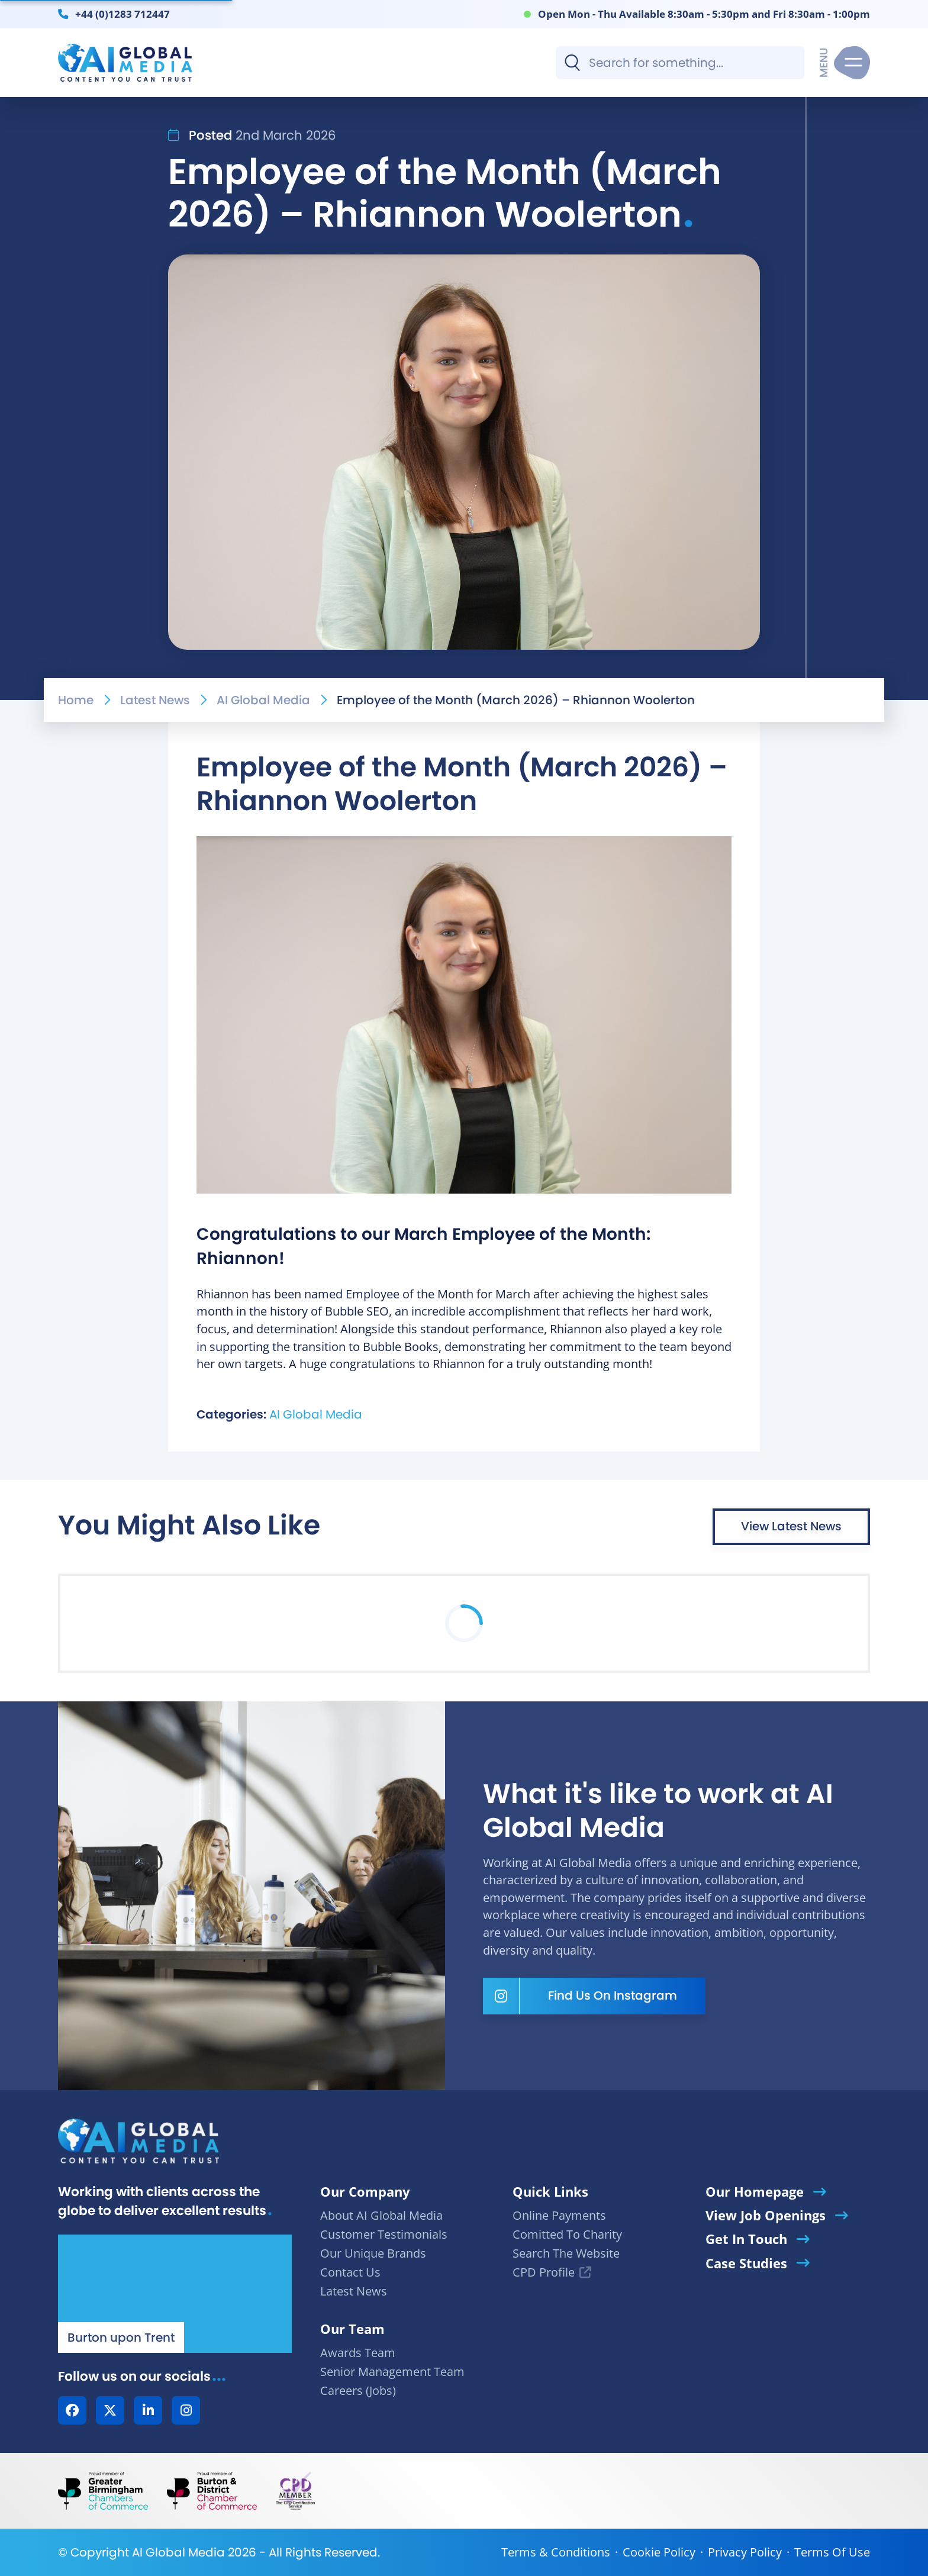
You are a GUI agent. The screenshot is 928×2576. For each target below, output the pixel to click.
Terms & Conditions (555, 2552)
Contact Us (350, 2272)
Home (76, 700)
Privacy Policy (745, 2552)
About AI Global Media (381, 2215)
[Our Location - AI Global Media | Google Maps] (175, 2294)
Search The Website (566, 2253)
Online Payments (559, 2215)
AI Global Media (263, 700)
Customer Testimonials (383, 2234)
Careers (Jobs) (358, 2390)
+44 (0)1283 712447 (122, 14)
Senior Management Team (392, 2372)
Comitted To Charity (567, 2234)
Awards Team (357, 2353)
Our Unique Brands (373, 2253)
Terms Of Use (832, 2552)
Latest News (155, 700)
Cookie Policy (659, 2552)
